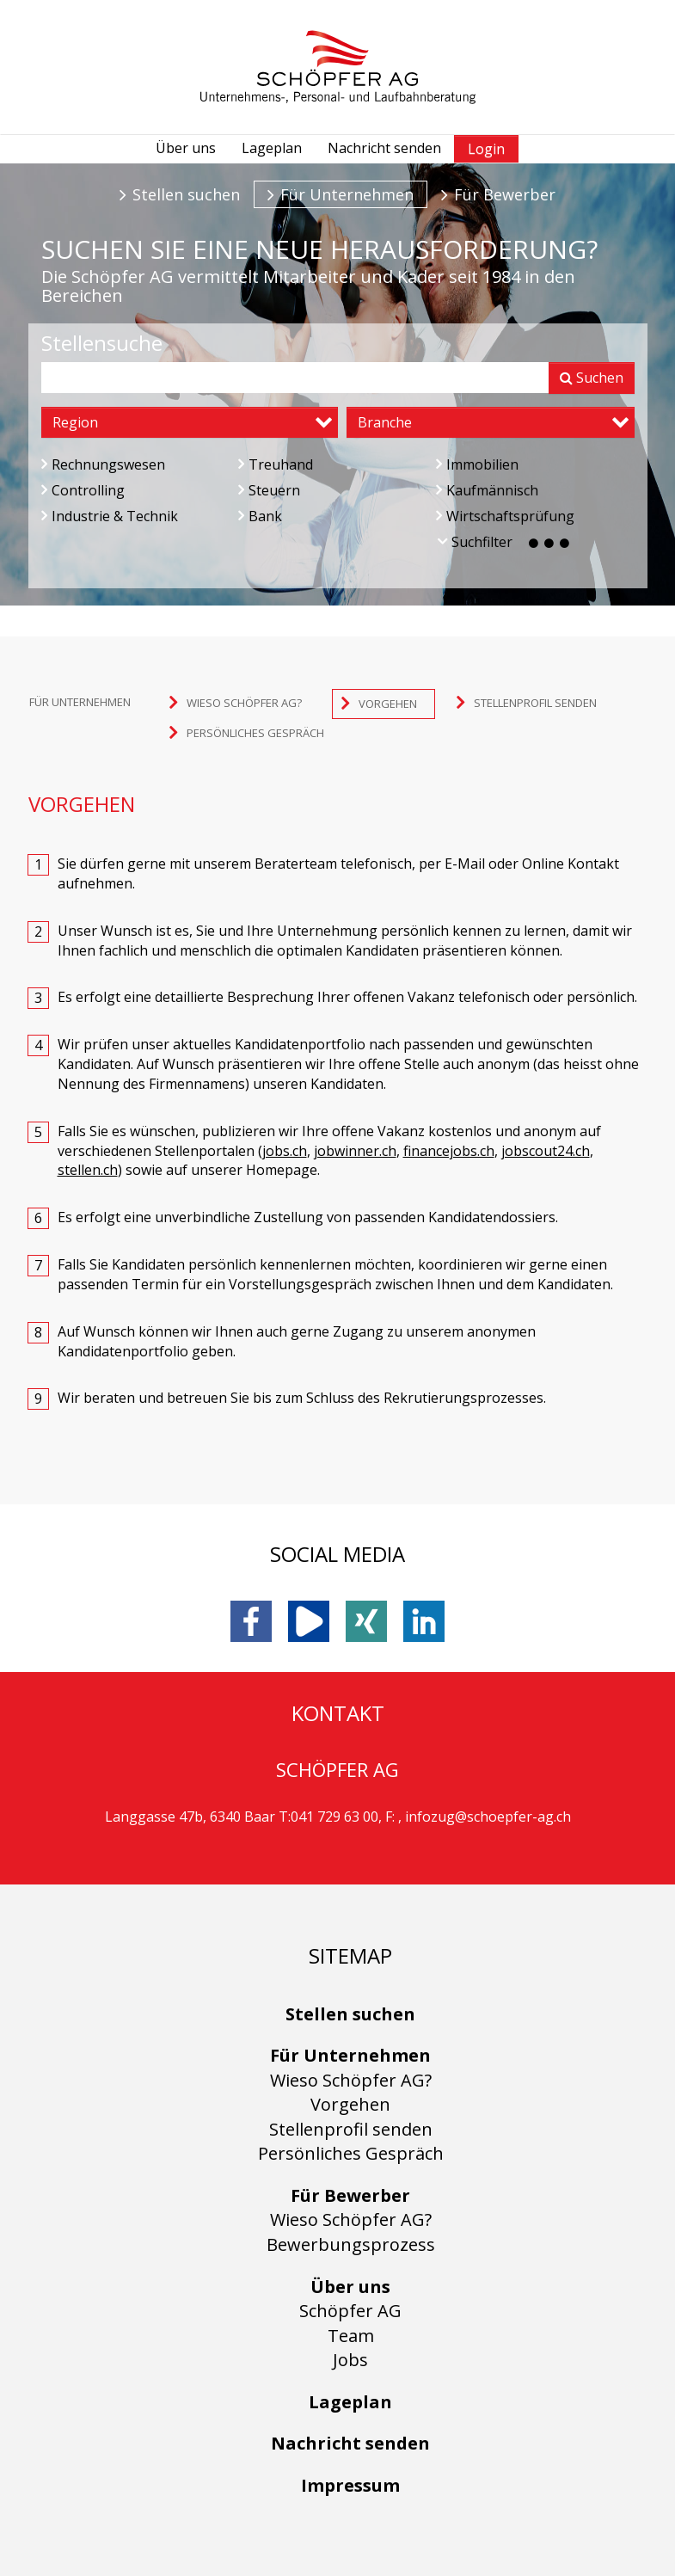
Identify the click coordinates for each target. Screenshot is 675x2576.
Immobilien (477, 464)
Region (75, 422)
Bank (260, 516)
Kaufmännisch (487, 490)
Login (486, 148)
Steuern (269, 490)
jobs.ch (284, 1150)
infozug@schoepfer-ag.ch (488, 1816)
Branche (385, 422)
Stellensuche (102, 343)
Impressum (350, 2485)
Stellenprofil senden (351, 2129)
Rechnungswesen (103, 464)
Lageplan (272, 147)
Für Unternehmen (347, 194)
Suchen (591, 377)
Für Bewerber (504, 194)
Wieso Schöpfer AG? (351, 2080)
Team (351, 2335)
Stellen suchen (186, 194)
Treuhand (275, 464)
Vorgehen (350, 2104)
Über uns (186, 147)
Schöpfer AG (350, 2310)
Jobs (350, 2359)
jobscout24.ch (545, 1150)
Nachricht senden (384, 147)
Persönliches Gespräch (351, 2153)
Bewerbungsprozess (351, 2244)
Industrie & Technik (109, 516)
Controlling (83, 490)
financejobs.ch (448, 1150)
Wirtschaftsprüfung (505, 516)
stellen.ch (88, 1169)
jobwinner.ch (355, 1150)
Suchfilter (505, 541)
